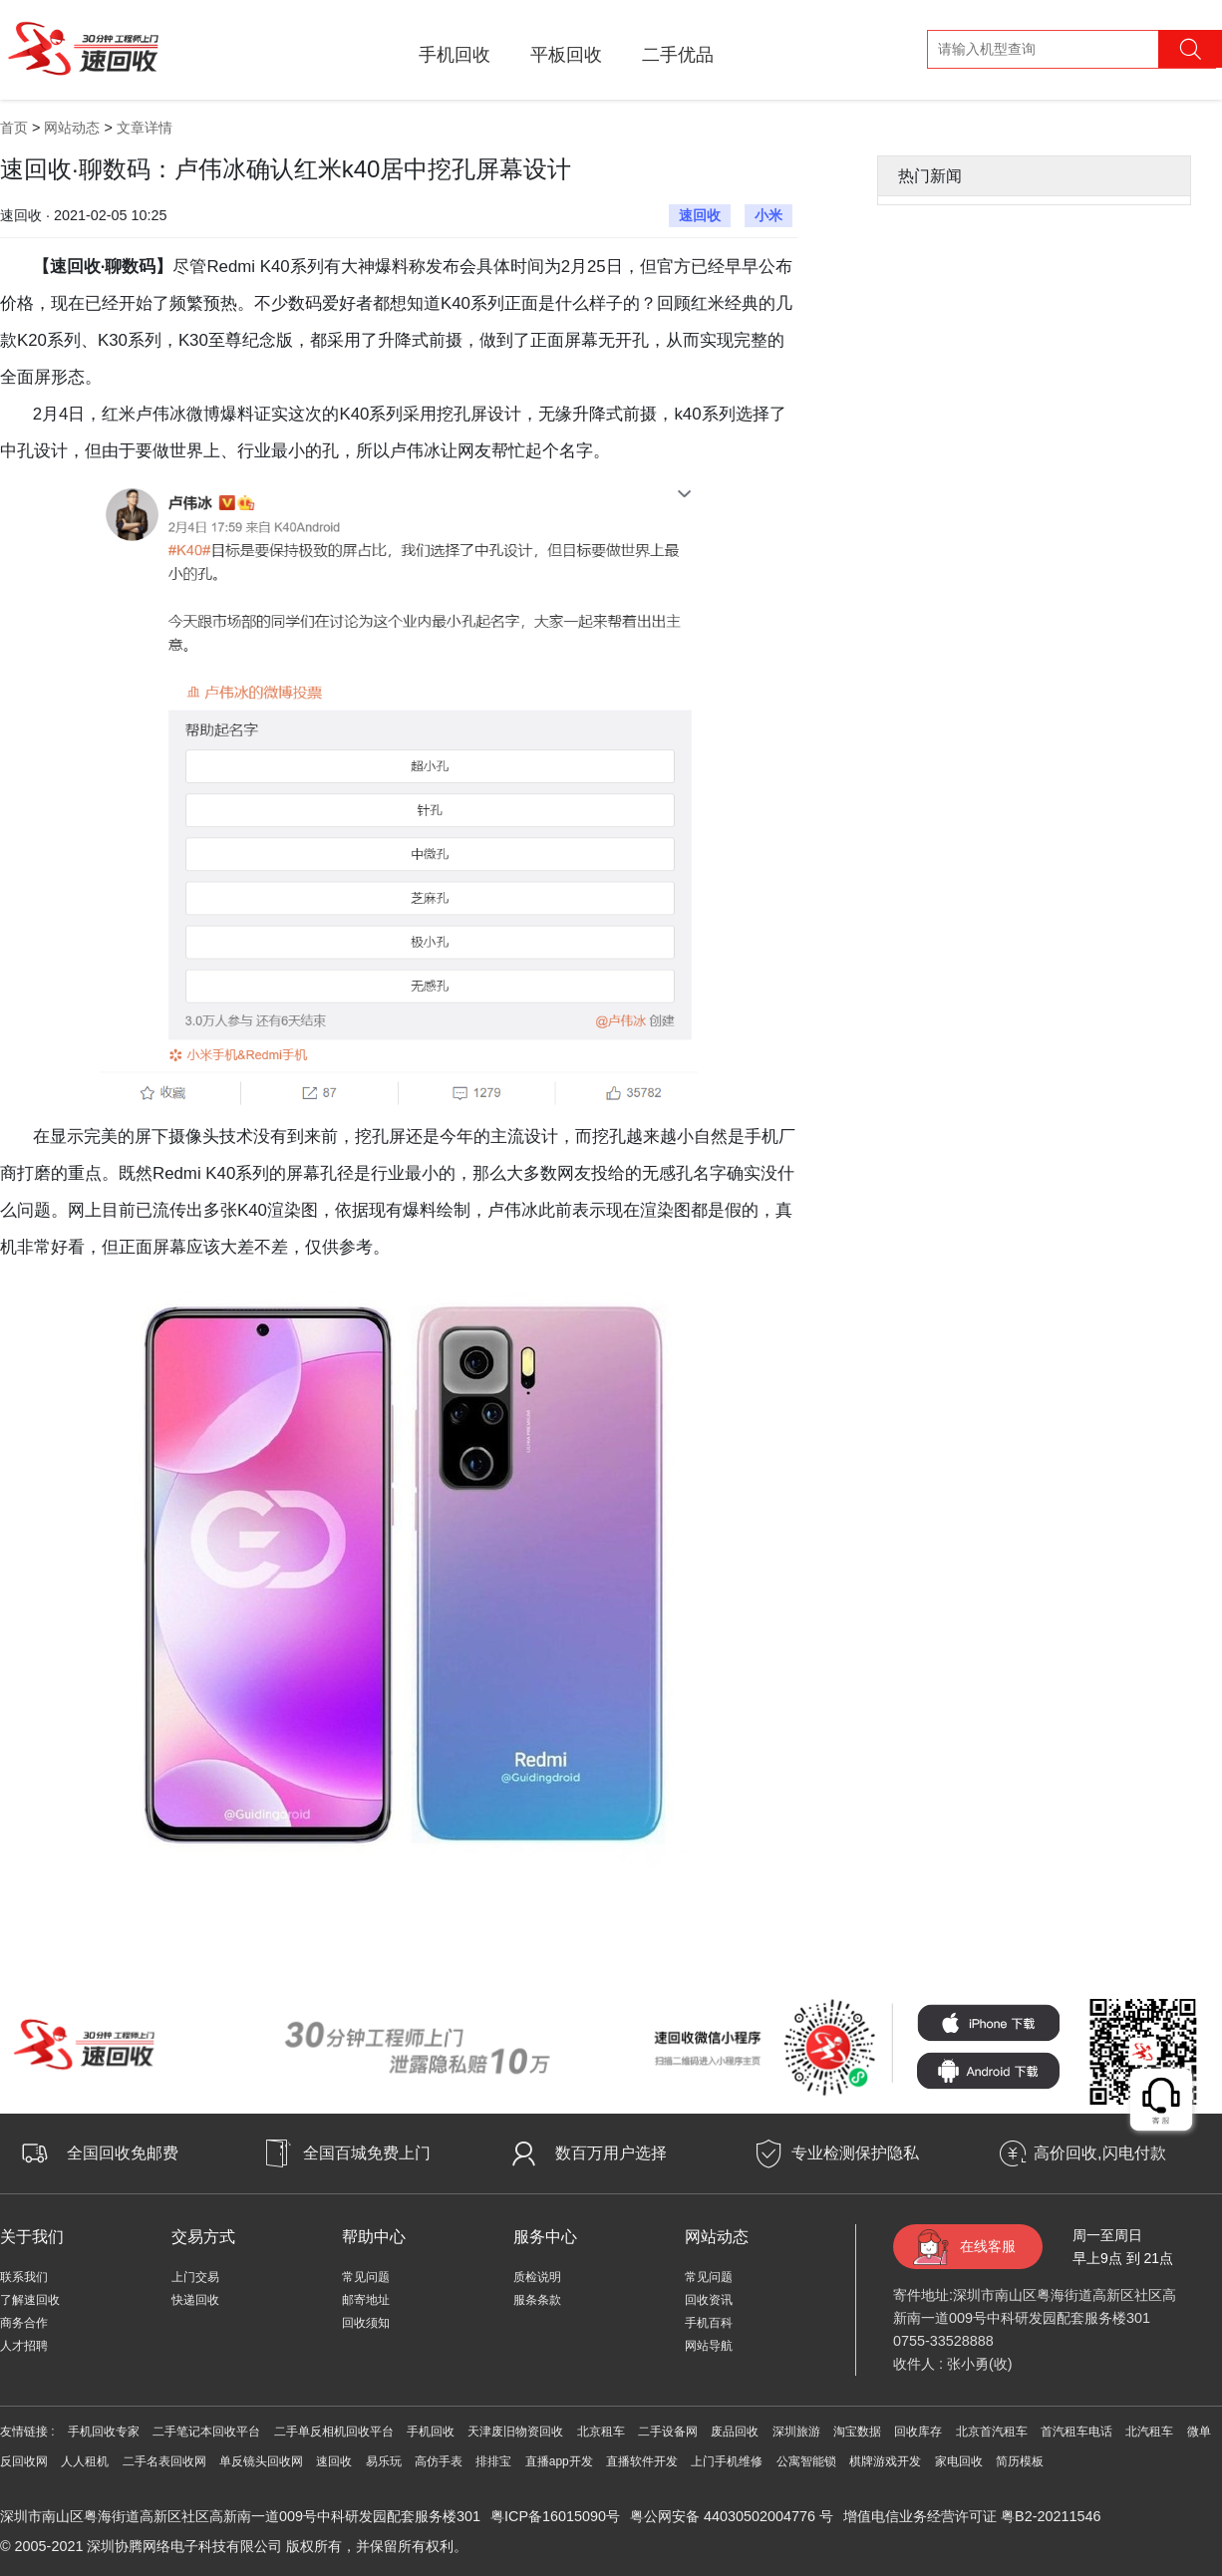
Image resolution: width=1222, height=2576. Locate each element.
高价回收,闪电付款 (1099, 2153)
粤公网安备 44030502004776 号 (731, 2516)
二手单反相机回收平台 (334, 2431)
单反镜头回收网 (261, 2461)
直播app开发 (559, 2461)
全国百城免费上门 (367, 2153)
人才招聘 (24, 2346)
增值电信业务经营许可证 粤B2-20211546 (971, 2516)
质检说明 (537, 2277)
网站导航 (709, 2346)
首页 (14, 128)
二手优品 (678, 55)
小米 (768, 215)
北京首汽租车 (992, 2431)
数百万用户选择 (611, 2153)
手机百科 (709, 2323)
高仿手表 (438, 2461)
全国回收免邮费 (122, 2153)
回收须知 (366, 2323)
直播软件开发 (642, 2461)
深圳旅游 (796, 2431)
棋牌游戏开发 (885, 2461)
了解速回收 (30, 2300)
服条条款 (537, 2300)
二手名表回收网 (164, 2461)
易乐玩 (384, 2461)
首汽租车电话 (1076, 2431)
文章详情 (144, 128)
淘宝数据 (857, 2431)
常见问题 (366, 2277)
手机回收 (454, 55)
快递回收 (195, 2300)
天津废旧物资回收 (515, 2431)
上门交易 (195, 2277)
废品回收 (735, 2431)
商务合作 (24, 2323)
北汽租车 (1149, 2431)
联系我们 (24, 2277)
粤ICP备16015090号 (555, 2516)
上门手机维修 (727, 2461)
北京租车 (601, 2431)
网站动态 (72, 128)
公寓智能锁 (806, 2461)
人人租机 (85, 2461)
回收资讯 (709, 2300)
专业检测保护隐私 (855, 2153)
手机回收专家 (104, 2431)
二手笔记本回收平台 (206, 2431)
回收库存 (918, 2431)
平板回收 (566, 55)
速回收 (700, 215)
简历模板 (1020, 2461)
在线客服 (988, 2246)
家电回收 (959, 2461)
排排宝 (493, 2461)
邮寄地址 (366, 2300)
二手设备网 (668, 2431)
